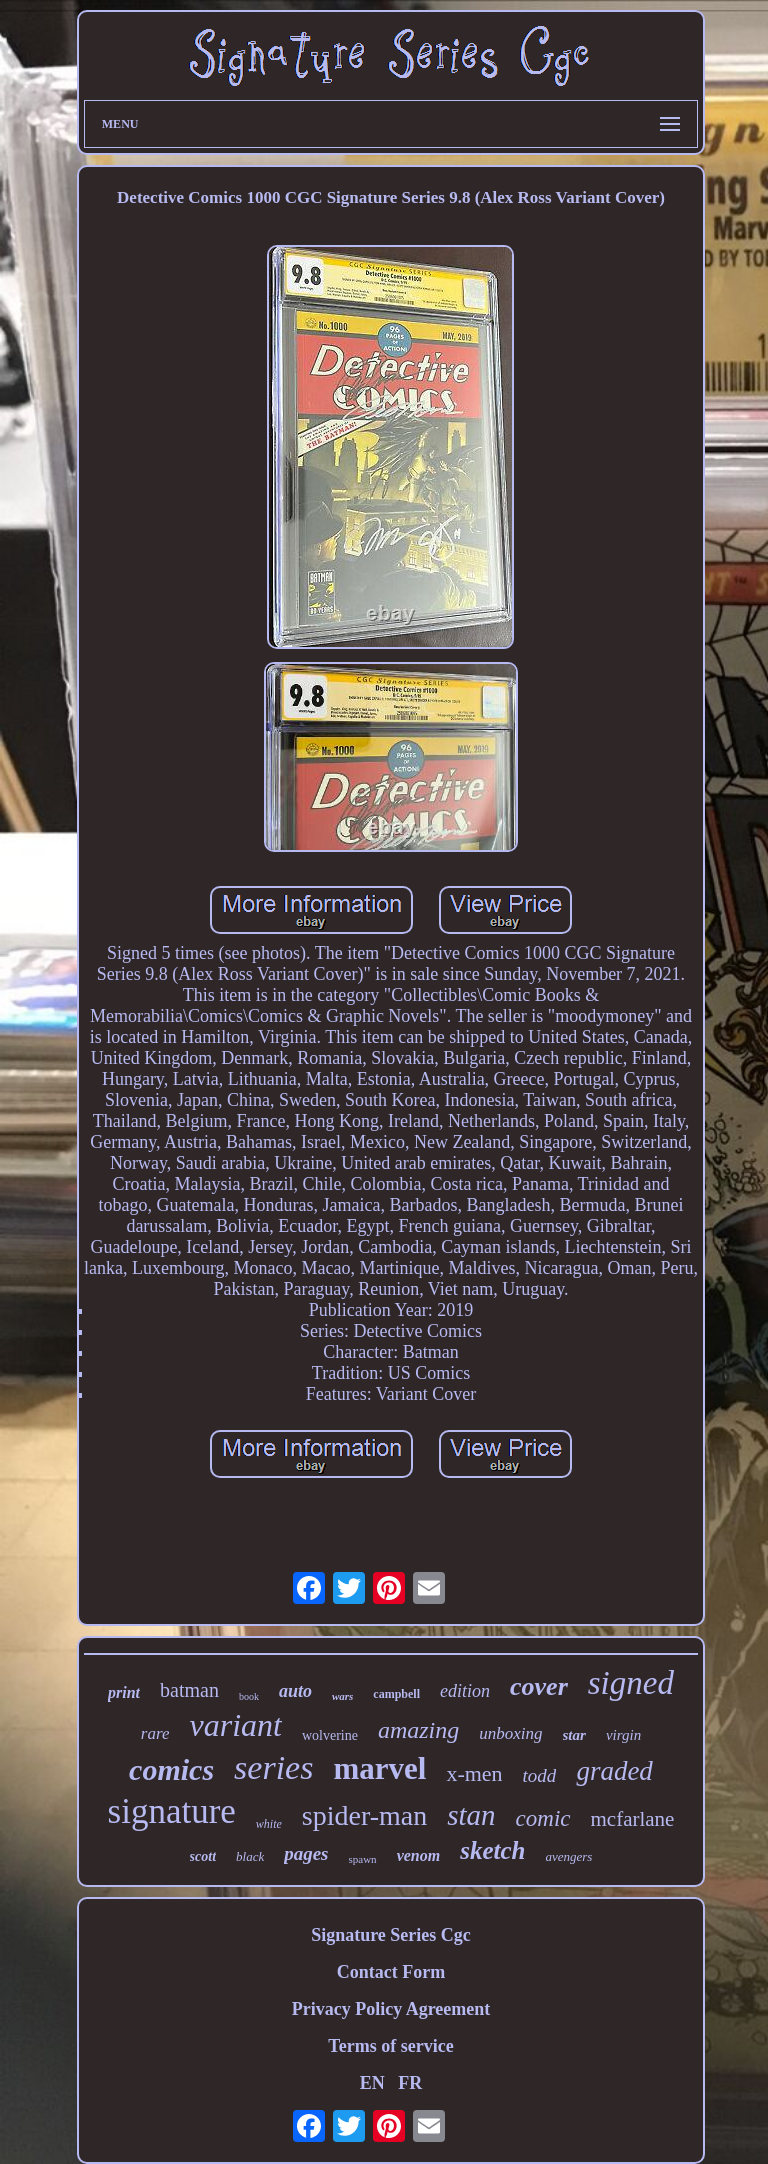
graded (614, 1771)
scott (203, 1856)
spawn (363, 1859)
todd (540, 1775)
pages (306, 1853)
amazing (418, 1730)
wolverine (330, 1735)
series (273, 1767)
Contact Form (391, 1972)
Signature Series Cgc (391, 1935)
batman (189, 1690)
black (250, 1856)
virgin (623, 1735)
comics (171, 1769)
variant (235, 1725)
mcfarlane (633, 1819)
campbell (396, 1694)
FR (410, 2083)
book (249, 1696)
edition (465, 1691)
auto (295, 1691)
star (574, 1735)
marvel (379, 1768)
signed (631, 1683)
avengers (568, 1856)
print (124, 1692)
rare (155, 1733)
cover (539, 1686)
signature (172, 1811)
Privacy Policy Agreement (391, 2009)
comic (543, 1818)
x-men (474, 1773)
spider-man (364, 1815)
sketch (492, 1850)
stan (471, 1815)
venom (419, 1855)
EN (372, 2083)
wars (342, 1696)
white (269, 1824)
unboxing (510, 1733)
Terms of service (390, 2046)
